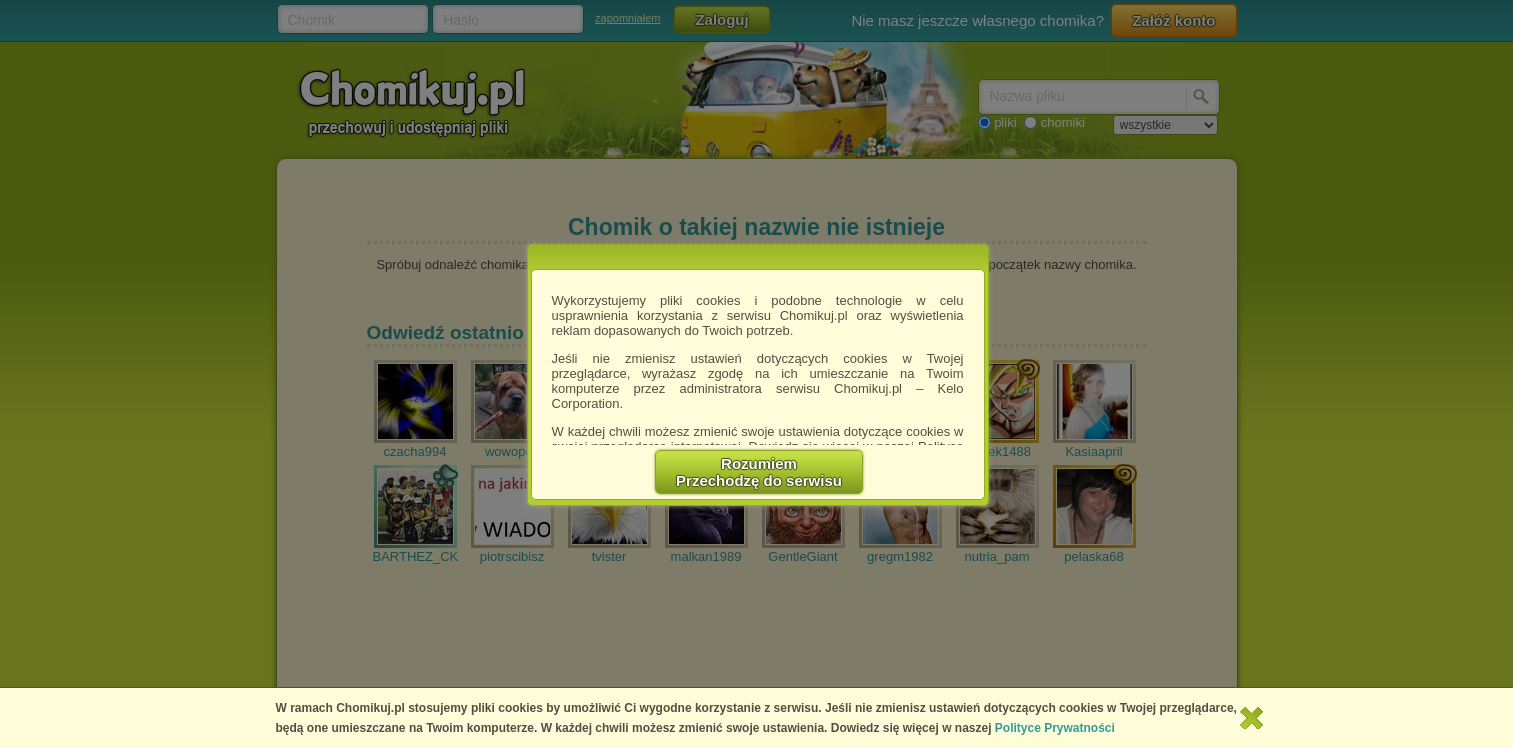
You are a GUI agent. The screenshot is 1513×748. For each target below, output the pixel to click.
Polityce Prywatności (1055, 728)
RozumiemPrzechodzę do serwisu (759, 472)
